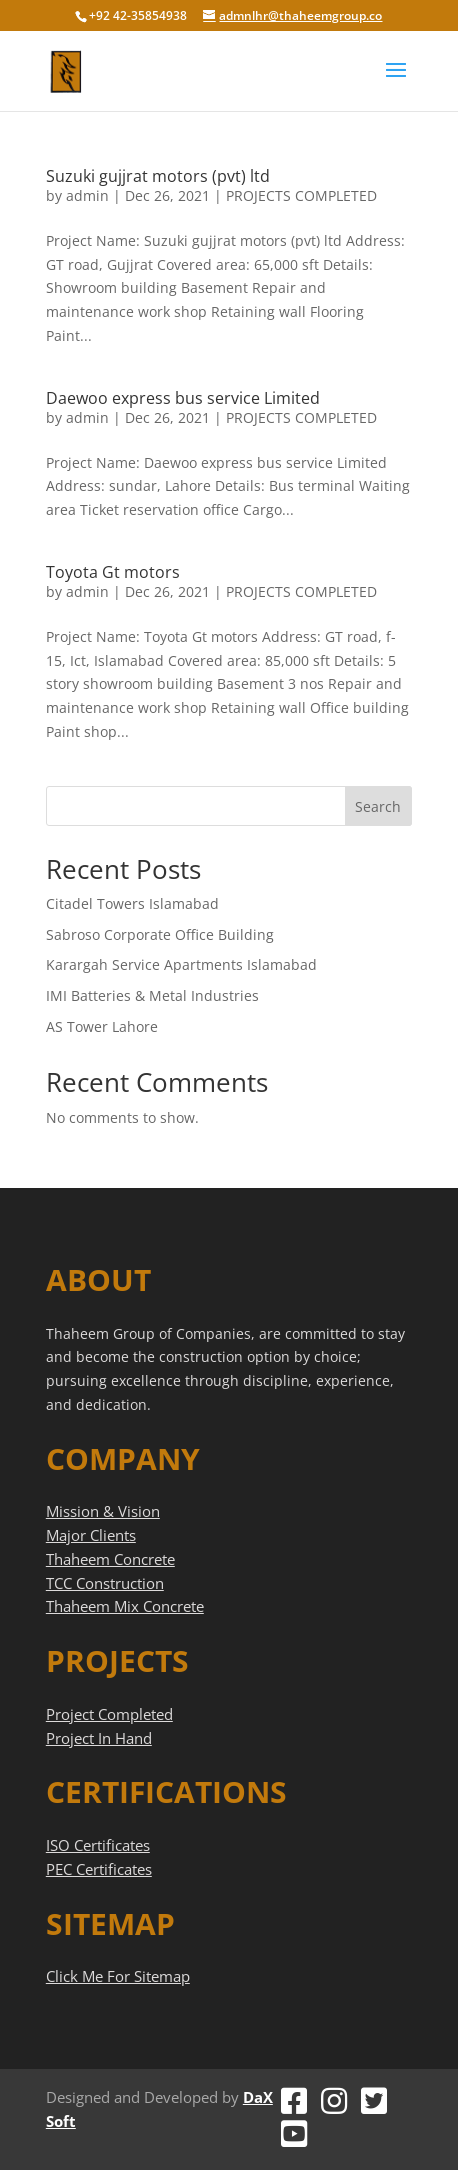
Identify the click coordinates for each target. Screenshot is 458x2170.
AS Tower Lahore (102, 1026)
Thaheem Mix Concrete (125, 1606)
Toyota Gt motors (113, 572)
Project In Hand (99, 1738)
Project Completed (109, 1714)
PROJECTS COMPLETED (301, 195)
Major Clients (91, 1535)
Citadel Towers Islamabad (132, 903)
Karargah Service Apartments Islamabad (181, 964)
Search (378, 806)
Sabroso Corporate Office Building (160, 934)
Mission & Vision (103, 1511)
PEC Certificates (99, 1869)
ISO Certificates (98, 1845)
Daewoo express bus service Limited (183, 398)
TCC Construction (105, 1583)
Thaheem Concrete (110, 1559)
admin (87, 195)
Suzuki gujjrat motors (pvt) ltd (158, 176)
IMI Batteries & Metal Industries (152, 995)
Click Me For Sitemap (118, 1976)
